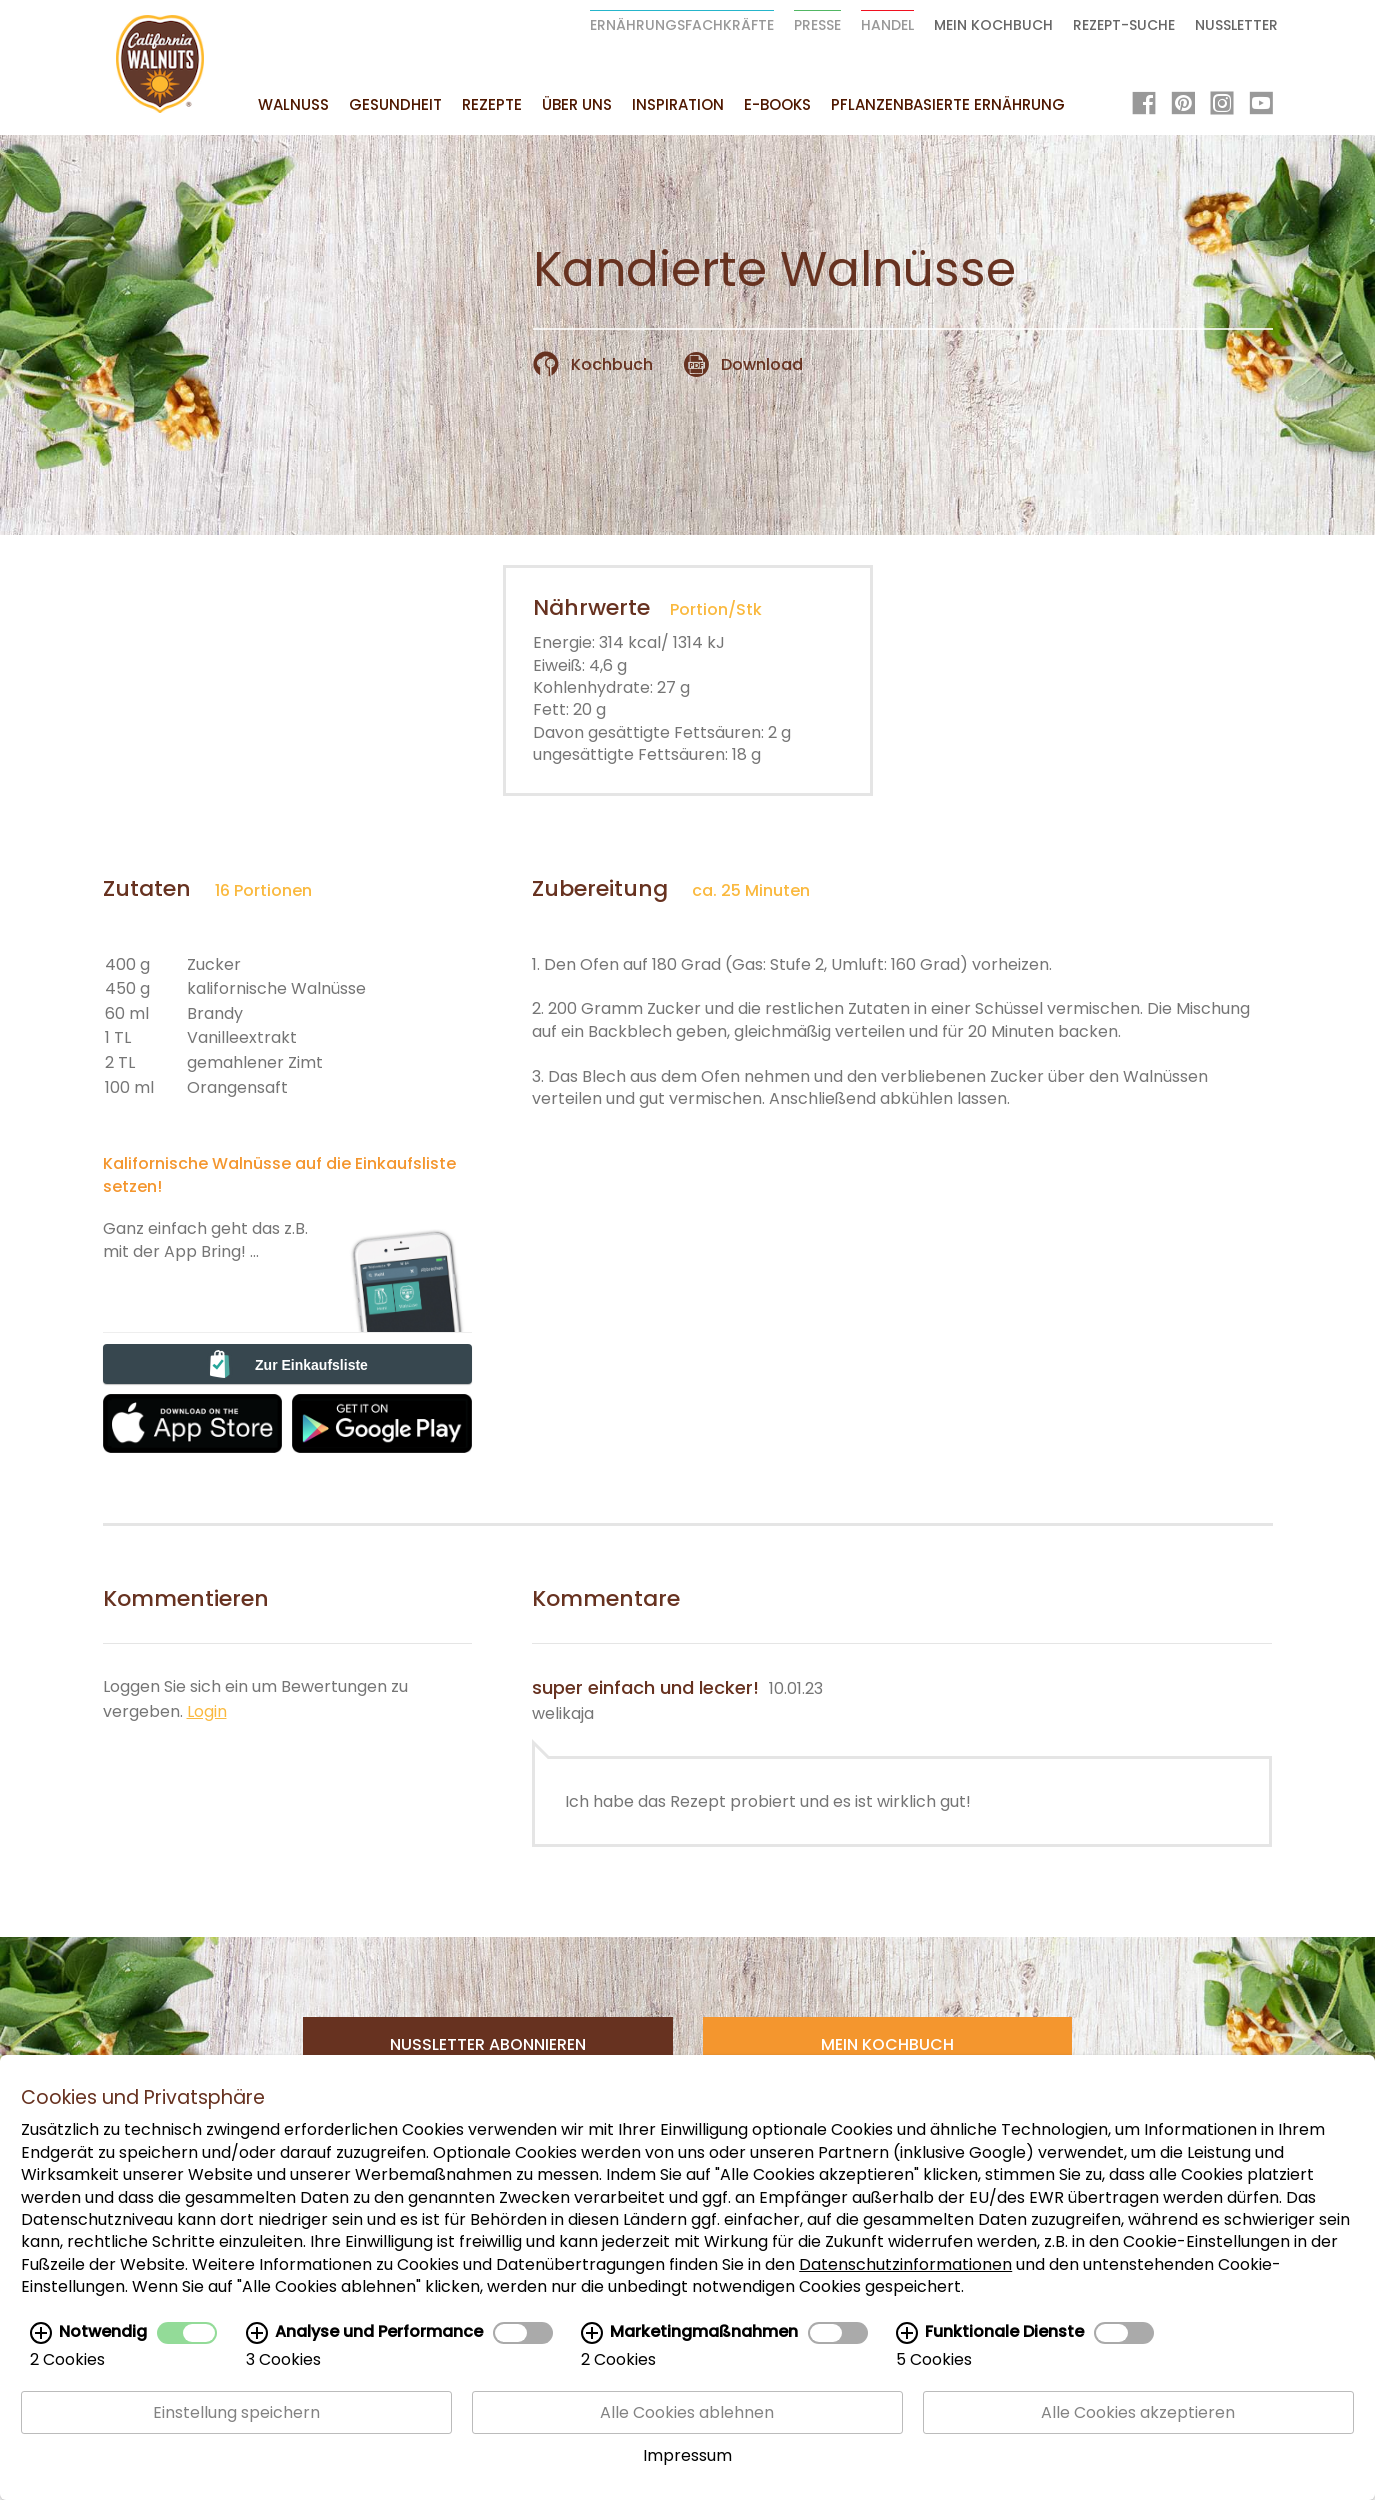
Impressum (687, 2455)
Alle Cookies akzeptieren (1138, 2412)
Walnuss (293, 104)
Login (207, 1711)
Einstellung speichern (236, 2412)
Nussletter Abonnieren (488, 2044)
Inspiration (678, 104)
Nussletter (1236, 25)
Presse (817, 25)
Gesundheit (395, 104)
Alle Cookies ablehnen (687, 2412)
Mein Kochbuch (993, 25)
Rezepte (492, 104)
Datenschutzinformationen (905, 2264)
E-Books (777, 104)
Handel (887, 25)
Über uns (577, 104)
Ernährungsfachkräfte (682, 25)
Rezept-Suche (1124, 25)
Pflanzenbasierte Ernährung (948, 104)
